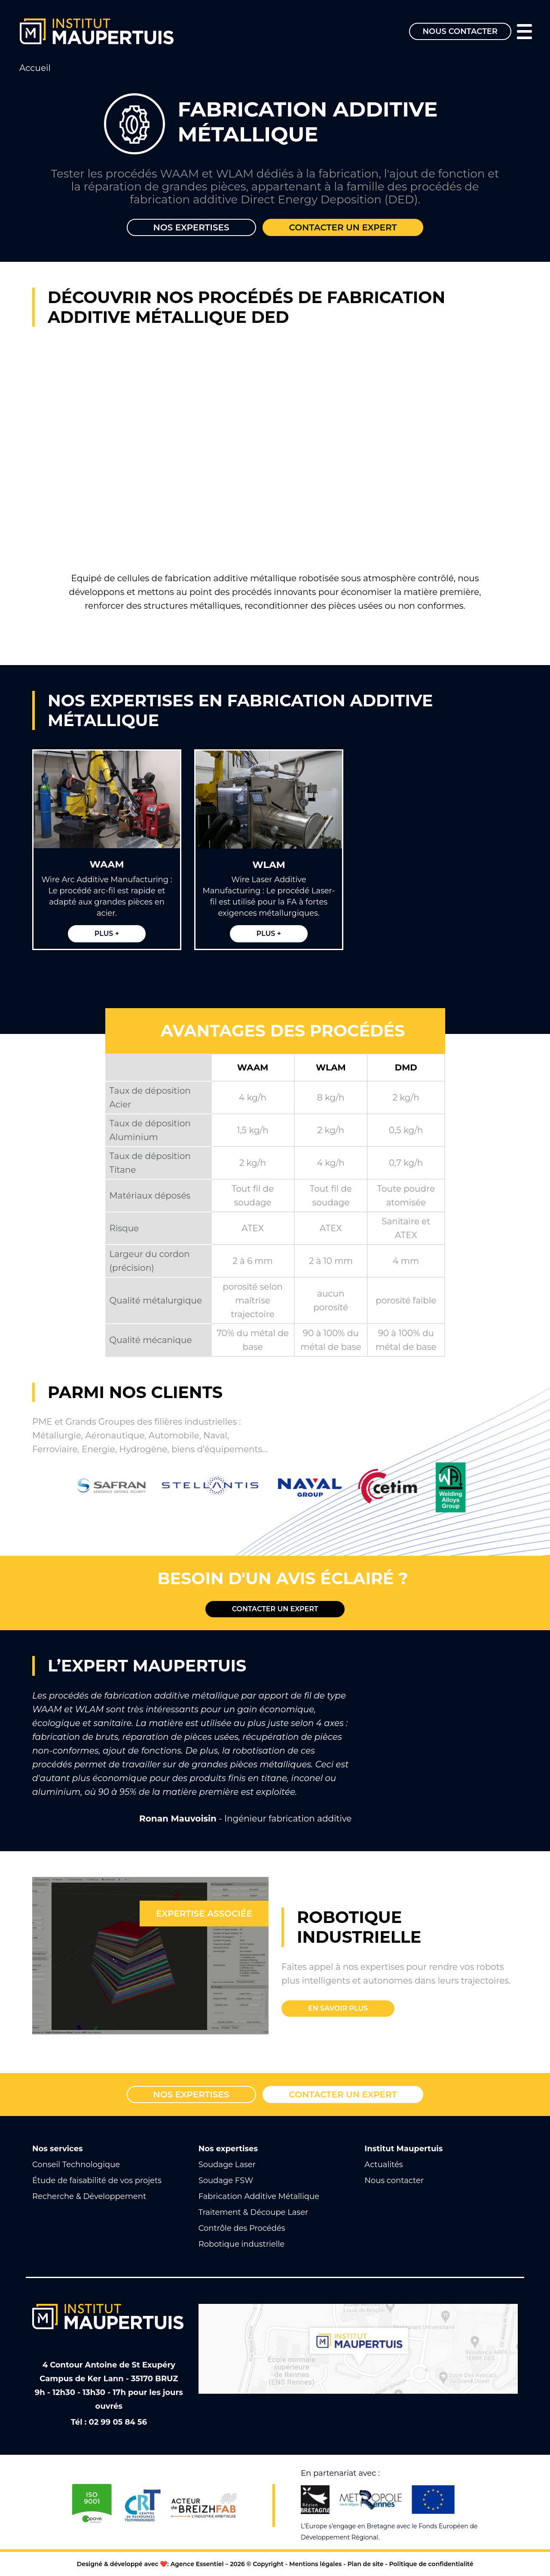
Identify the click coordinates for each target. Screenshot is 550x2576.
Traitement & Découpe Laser (254, 2212)
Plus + (107, 933)
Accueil (35, 68)
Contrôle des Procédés (242, 2228)
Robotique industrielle (242, 2244)
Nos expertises (191, 227)
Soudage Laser (227, 2164)
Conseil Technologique (76, 2164)
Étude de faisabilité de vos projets (97, 2180)
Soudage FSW (226, 2180)
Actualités (383, 2164)
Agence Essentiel (197, 2564)
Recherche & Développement (89, 2196)
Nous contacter (460, 31)
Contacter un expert (343, 227)
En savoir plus (338, 2008)
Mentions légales (315, 2564)
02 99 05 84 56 (118, 2422)
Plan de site (365, 2564)
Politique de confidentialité (431, 2564)
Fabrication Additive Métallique (259, 2196)
